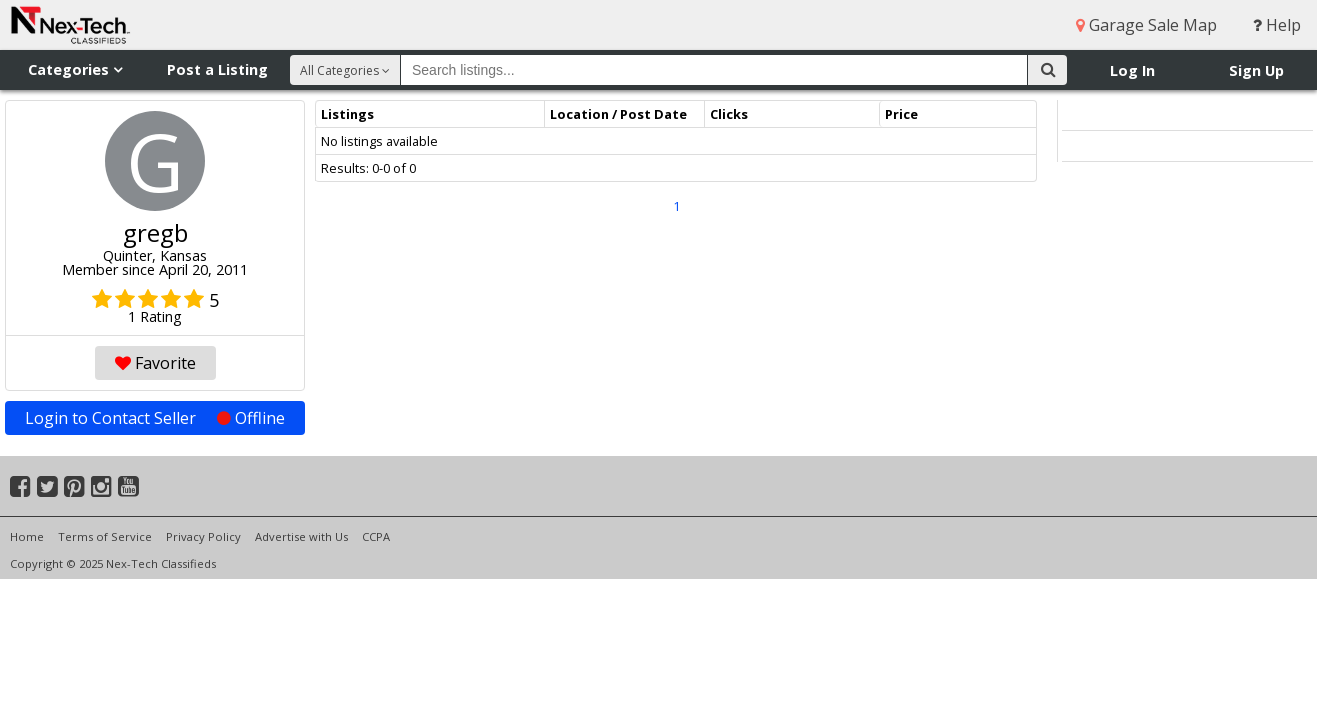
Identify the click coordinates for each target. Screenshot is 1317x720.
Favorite (155, 363)
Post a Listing (217, 69)
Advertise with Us (301, 536)
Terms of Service (105, 536)
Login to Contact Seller (155, 418)
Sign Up (1256, 70)
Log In (1132, 70)
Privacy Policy (203, 536)
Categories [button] (75, 69)
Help (1277, 25)
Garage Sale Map (1146, 25)
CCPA (376, 536)
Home (27, 536)
